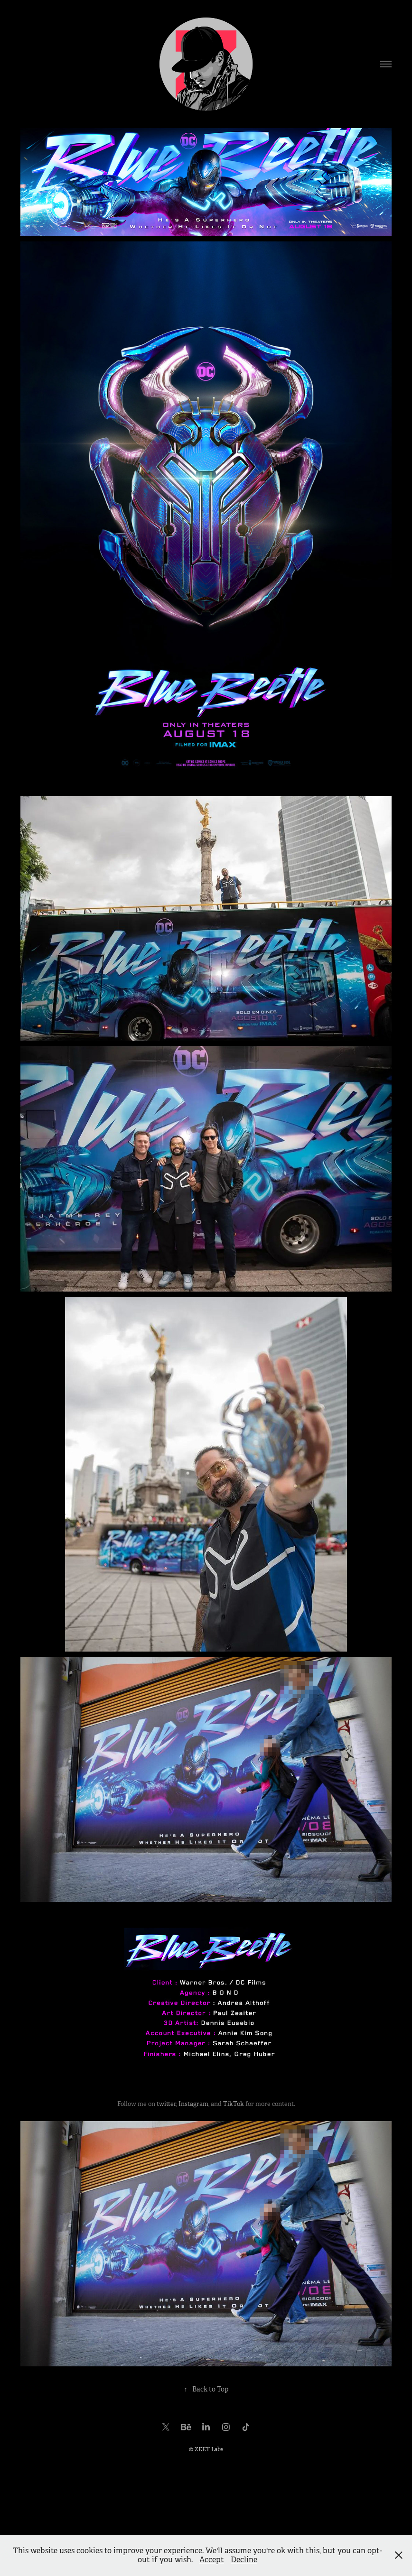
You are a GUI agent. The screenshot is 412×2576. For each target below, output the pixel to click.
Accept (211, 2560)
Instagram (193, 2104)
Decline (244, 2560)
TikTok (233, 2104)
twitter (166, 2104)
